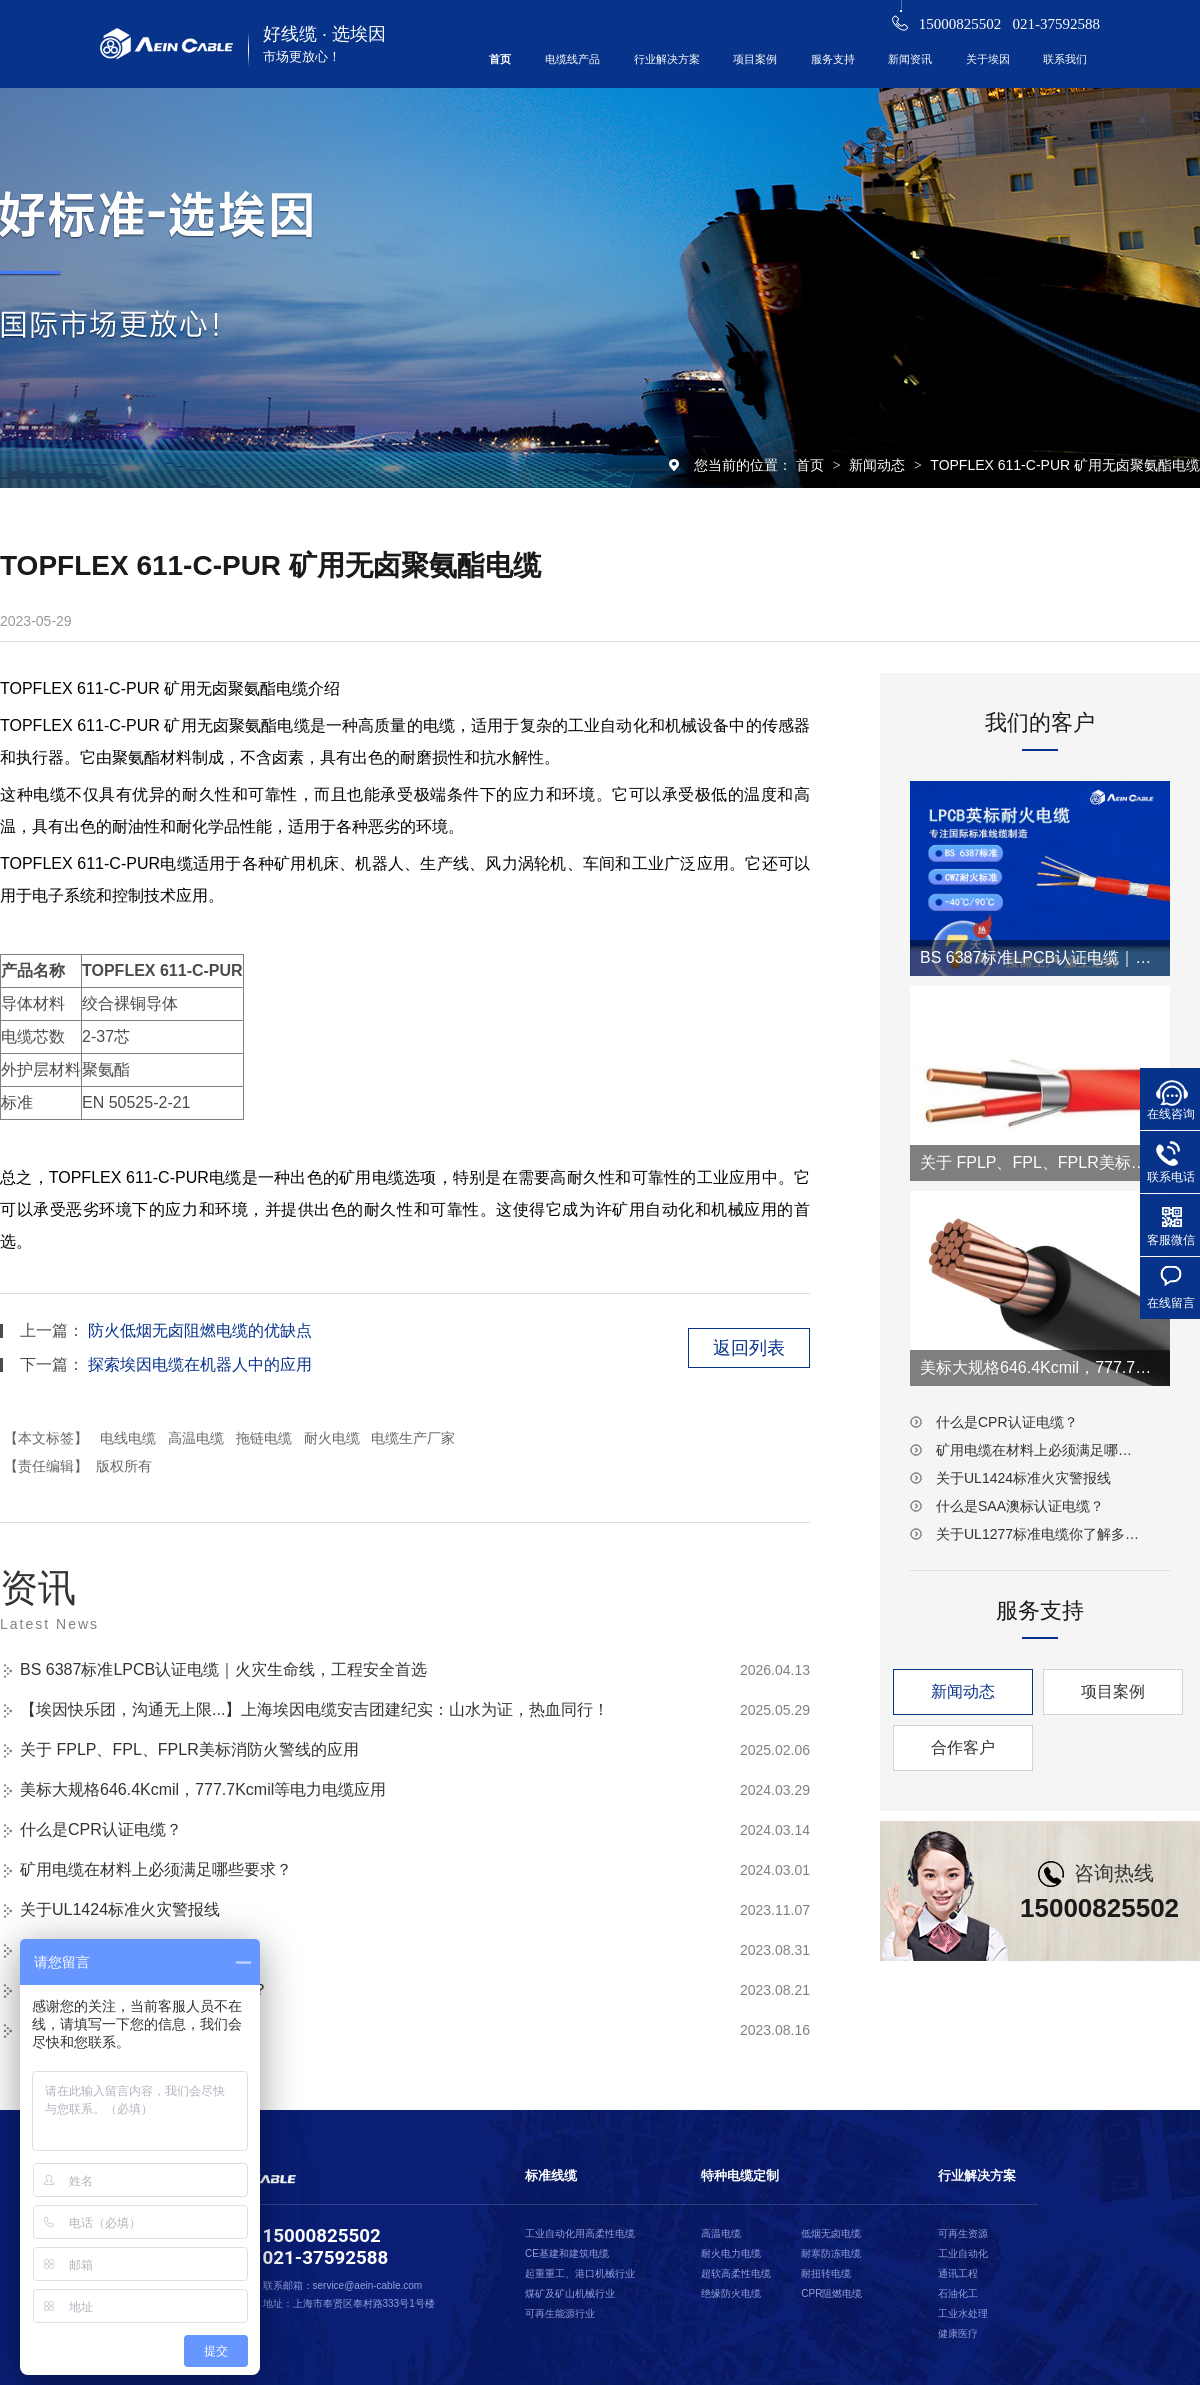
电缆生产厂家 (413, 1438)
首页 (500, 59)
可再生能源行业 (560, 2313)
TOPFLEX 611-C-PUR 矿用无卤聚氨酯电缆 (1065, 465)
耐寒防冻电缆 (831, 2253)
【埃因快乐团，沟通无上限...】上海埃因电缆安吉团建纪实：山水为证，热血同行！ (314, 1709)
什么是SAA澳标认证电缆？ (1020, 1506)
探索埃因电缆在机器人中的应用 (200, 1364)
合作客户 (963, 1747)
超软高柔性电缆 (736, 2273)
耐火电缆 (332, 1438)
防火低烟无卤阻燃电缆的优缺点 (200, 1330)
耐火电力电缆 (731, 2253)
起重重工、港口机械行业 (580, 2273)
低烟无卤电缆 (831, 2233)
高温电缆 (196, 1438)
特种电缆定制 (740, 2176)
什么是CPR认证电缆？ (101, 1829)
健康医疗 (958, 2333)
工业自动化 (963, 2253)
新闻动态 (879, 465)
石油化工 (958, 2293)
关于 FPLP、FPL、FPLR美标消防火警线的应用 (189, 1749)
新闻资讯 (910, 59)
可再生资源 (963, 2233)
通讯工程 (958, 2273)
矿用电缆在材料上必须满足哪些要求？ (156, 1869)
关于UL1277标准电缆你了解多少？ (1040, 1534)
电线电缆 (128, 1438)
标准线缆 (551, 2176)
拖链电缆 (264, 1438)
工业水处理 (963, 2313)
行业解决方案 (667, 59)
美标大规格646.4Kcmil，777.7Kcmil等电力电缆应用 (203, 1789)
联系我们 (1065, 59)
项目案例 (755, 59)
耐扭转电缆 (826, 2273)
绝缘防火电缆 (731, 2293)
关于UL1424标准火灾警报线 (120, 1909)
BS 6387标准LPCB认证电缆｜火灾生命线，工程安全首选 (223, 1669)
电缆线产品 (572, 59)
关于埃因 (988, 59)
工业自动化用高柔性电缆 (580, 2233)
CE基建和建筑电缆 (567, 2253)
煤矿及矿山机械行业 (570, 2293)
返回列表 (749, 1348)
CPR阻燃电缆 (831, 2293)
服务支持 (833, 59)
